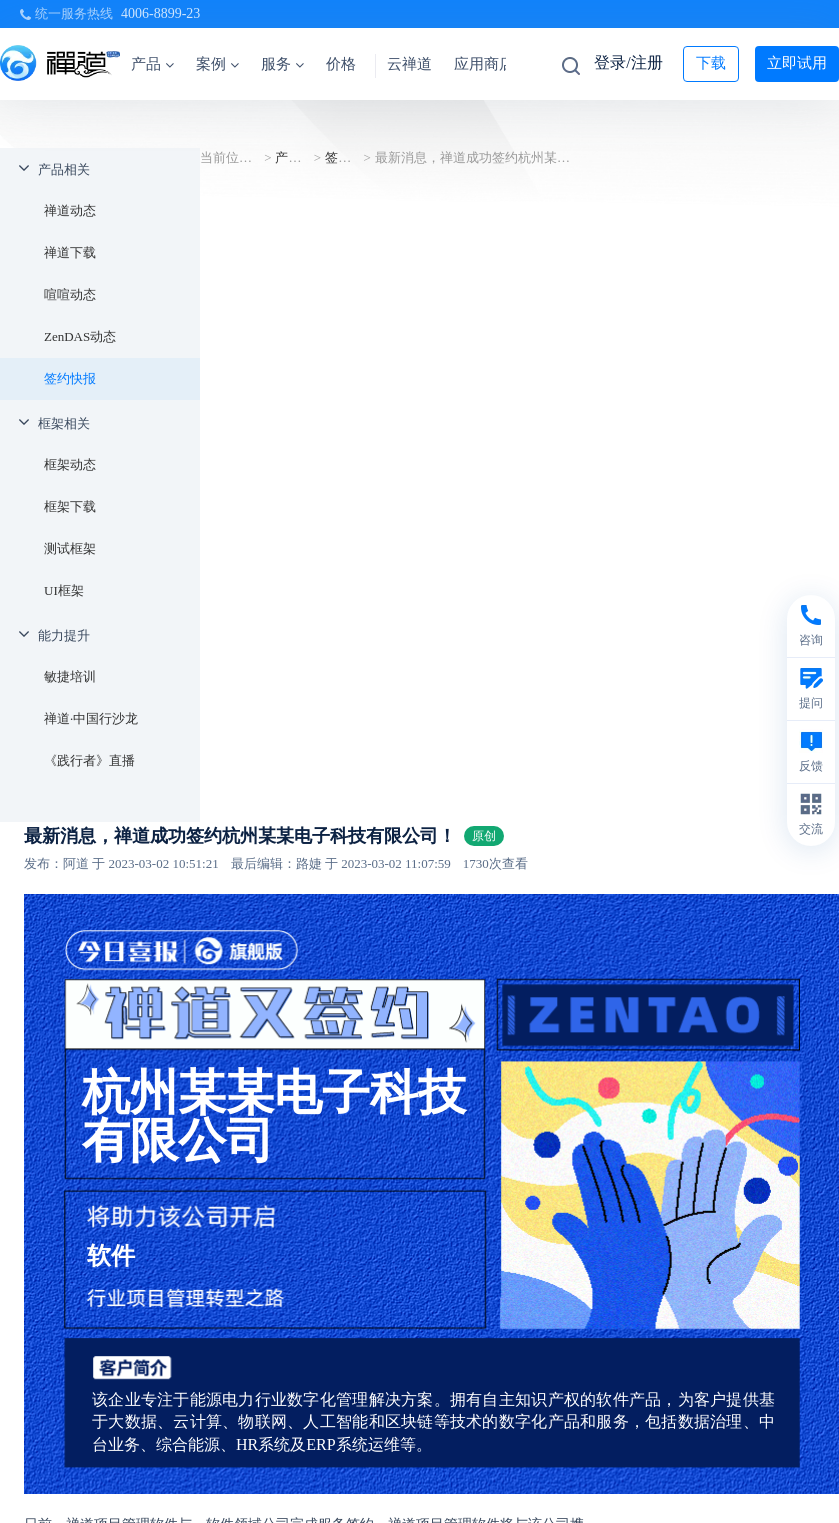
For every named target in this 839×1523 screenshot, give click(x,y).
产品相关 (64, 169)
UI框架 (64, 590)
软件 (111, 1256)
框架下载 (70, 506)
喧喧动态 (70, 294)
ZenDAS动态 (80, 336)
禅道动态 (70, 210)
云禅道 (409, 64)
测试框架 (70, 548)
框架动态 (70, 464)
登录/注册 (628, 62)
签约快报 (70, 378)
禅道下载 (70, 252)
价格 (341, 64)
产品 (152, 64)
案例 (217, 64)
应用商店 (484, 64)
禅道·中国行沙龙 (91, 718)
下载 (711, 63)
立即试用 (797, 63)
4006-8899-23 (160, 13)
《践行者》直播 (89, 760)
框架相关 (64, 423)
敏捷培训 (70, 676)
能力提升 (64, 635)
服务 (282, 64)
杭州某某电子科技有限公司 (274, 1116)
